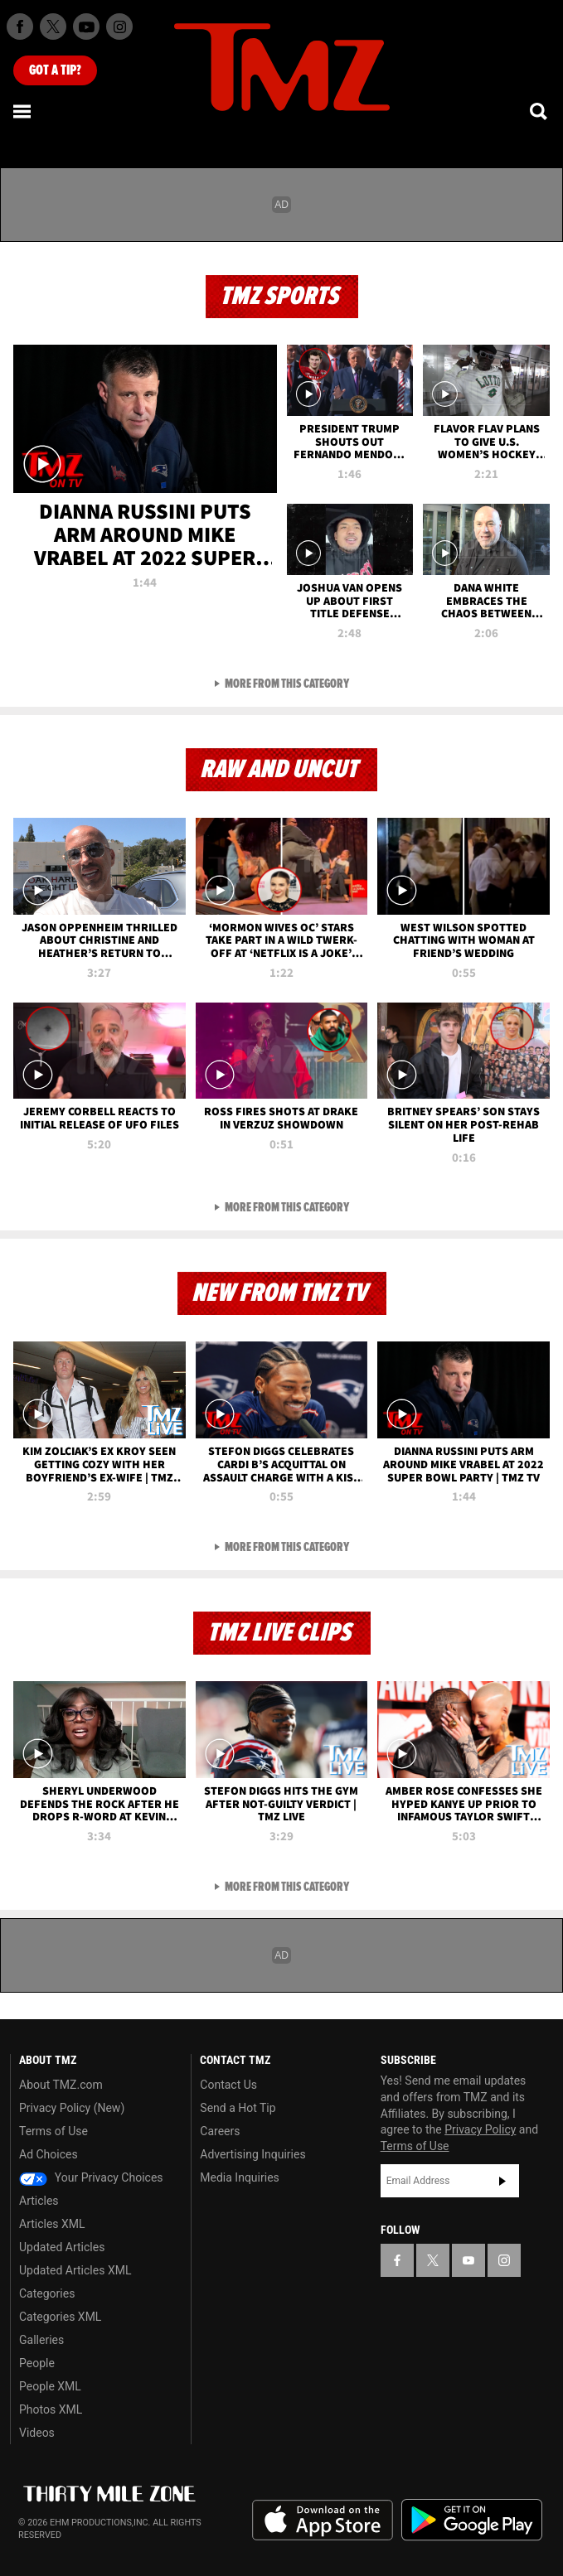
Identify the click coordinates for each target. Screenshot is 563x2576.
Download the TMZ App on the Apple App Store (322, 2520)
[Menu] (23, 111)
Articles (39, 2200)
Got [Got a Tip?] (55, 70)
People (37, 2363)
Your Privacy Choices (91, 2177)
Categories (47, 2293)
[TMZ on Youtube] (86, 26)
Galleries (41, 2339)
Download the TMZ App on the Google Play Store (471, 2520)
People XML (50, 2386)
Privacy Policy (480, 2129)
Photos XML (50, 2409)
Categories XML (60, 2316)
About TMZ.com (61, 2084)
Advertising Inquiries (252, 2154)
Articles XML (52, 2223)
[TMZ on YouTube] (468, 2260)
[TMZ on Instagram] (119, 26)
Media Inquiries (239, 2177)
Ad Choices (48, 2154)
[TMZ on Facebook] (20, 26)
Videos (37, 2432)
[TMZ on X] (53, 26)
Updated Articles (61, 2247)
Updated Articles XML (75, 2270)
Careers (220, 2131)
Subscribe (502, 2180)
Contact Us (228, 2084)
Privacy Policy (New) (71, 2107)
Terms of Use (53, 2131)
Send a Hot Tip (237, 2107)
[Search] (540, 111)
